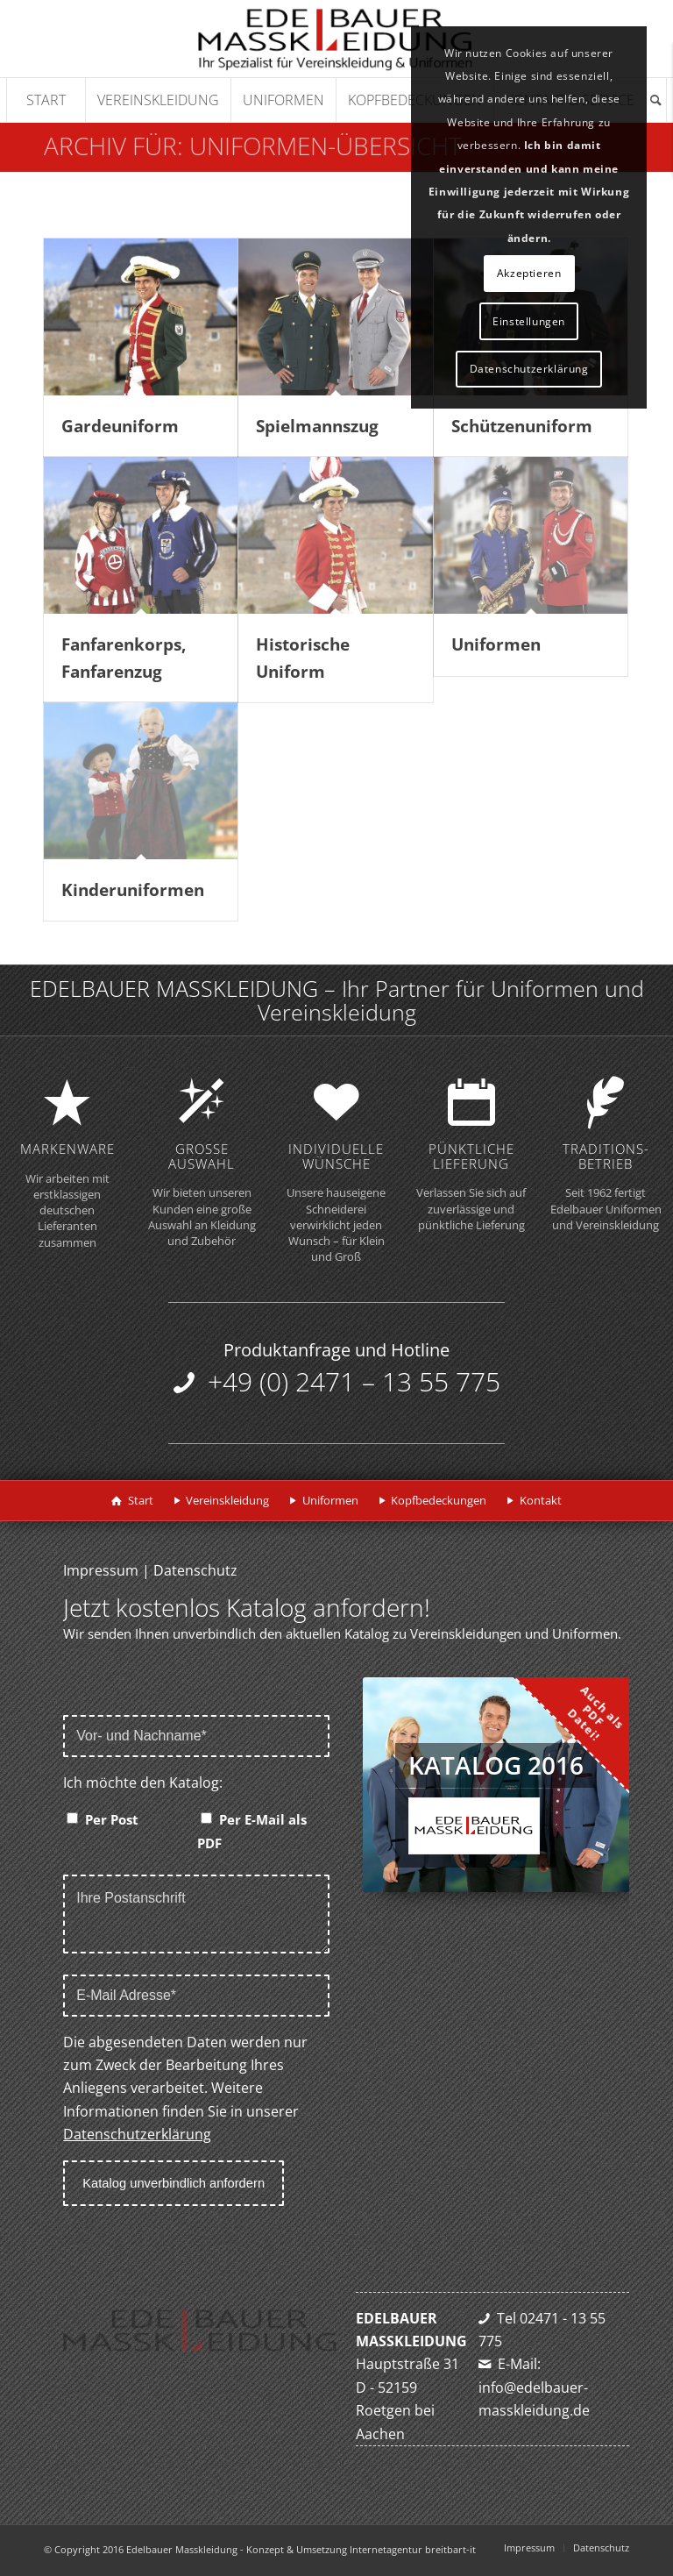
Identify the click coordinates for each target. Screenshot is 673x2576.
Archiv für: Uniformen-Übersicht (253, 145)
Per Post (111, 1819)
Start (140, 1500)
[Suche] (656, 100)
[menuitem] (45, 100)
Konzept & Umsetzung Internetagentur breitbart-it (361, 2549)
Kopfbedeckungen (438, 1500)
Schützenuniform (521, 426)
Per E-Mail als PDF (252, 1831)
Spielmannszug (317, 426)
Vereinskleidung (227, 1500)
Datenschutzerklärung (137, 2134)
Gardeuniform (120, 426)
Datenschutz (195, 1570)
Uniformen (496, 644)
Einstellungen (528, 321)
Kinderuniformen (132, 890)
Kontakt (541, 1500)
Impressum (100, 1570)
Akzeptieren (529, 273)
